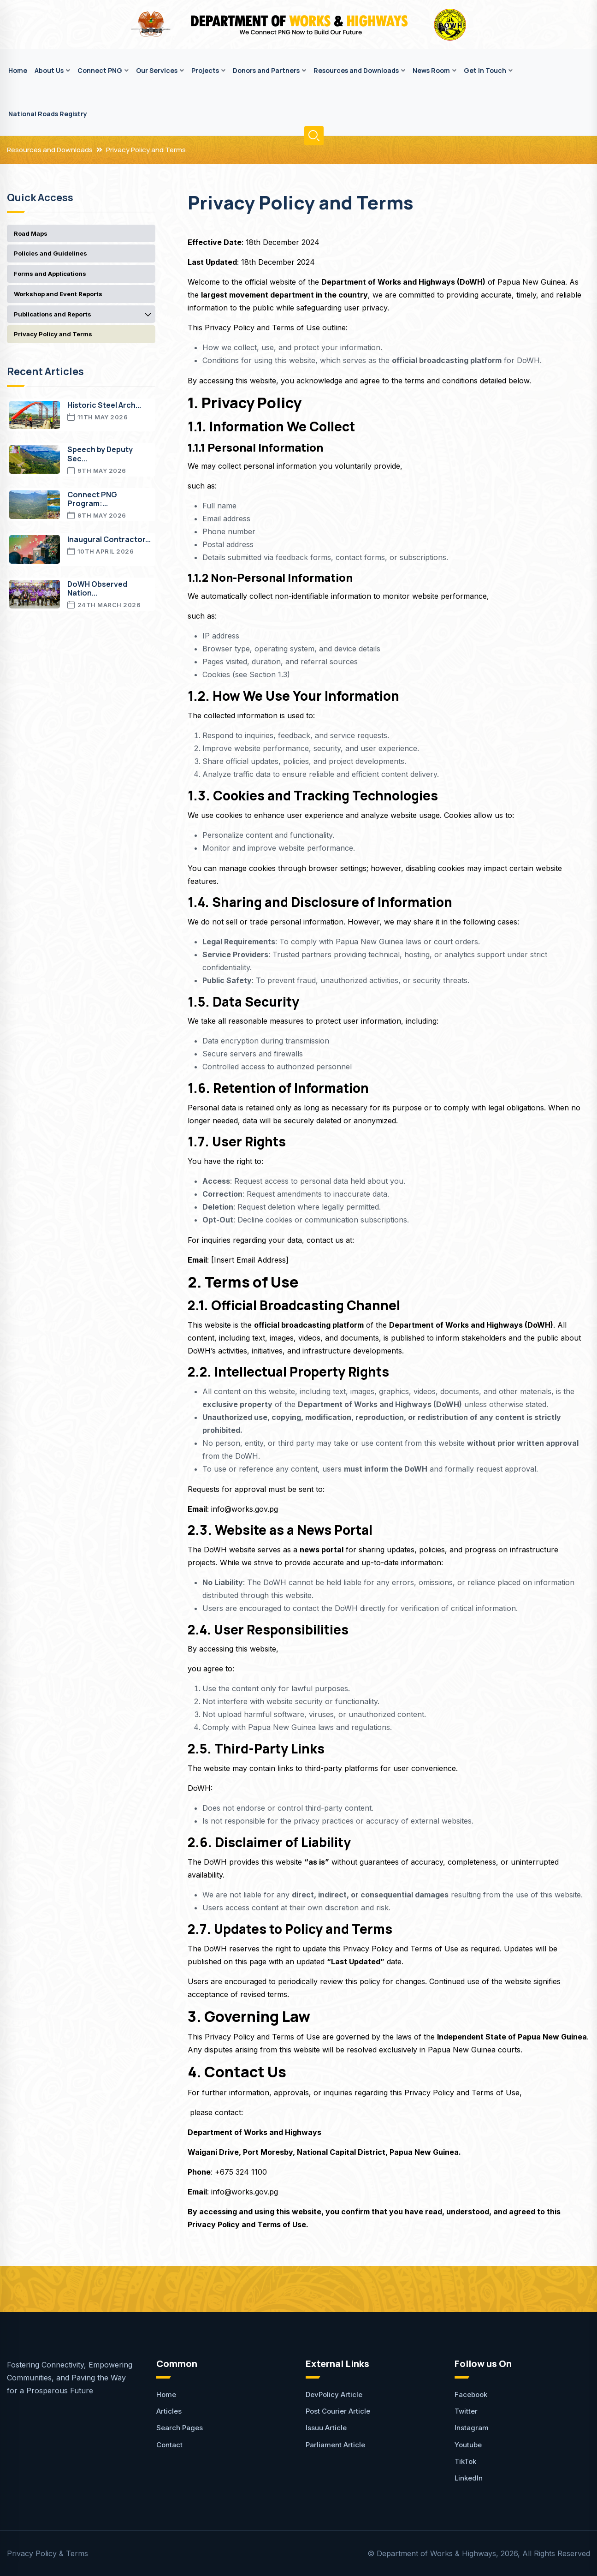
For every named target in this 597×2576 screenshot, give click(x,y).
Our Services (156, 70)
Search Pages (179, 2427)
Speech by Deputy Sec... (100, 453)
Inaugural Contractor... (109, 539)
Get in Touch (485, 70)
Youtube (468, 2444)
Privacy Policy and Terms (146, 150)
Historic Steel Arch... (104, 405)
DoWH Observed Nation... (97, 588)
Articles (169, 2411)
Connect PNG (99, 70)
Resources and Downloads (356, 70)
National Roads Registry (47, 113)
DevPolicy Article (334, 2394)
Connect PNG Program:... (92, 498)
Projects (205, 70)
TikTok (465, 2461)
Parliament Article (335, 2444)
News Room (431, 70)
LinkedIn (469, 2478)
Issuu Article (326, 2427)
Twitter (466, 2411)
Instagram (472, 2427)
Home (17, 70)
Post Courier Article (338, 2411)
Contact (169, 2444)
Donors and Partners (266, 70)
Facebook (471, 2394)
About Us (49, 70)
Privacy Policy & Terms (47, 2553)
